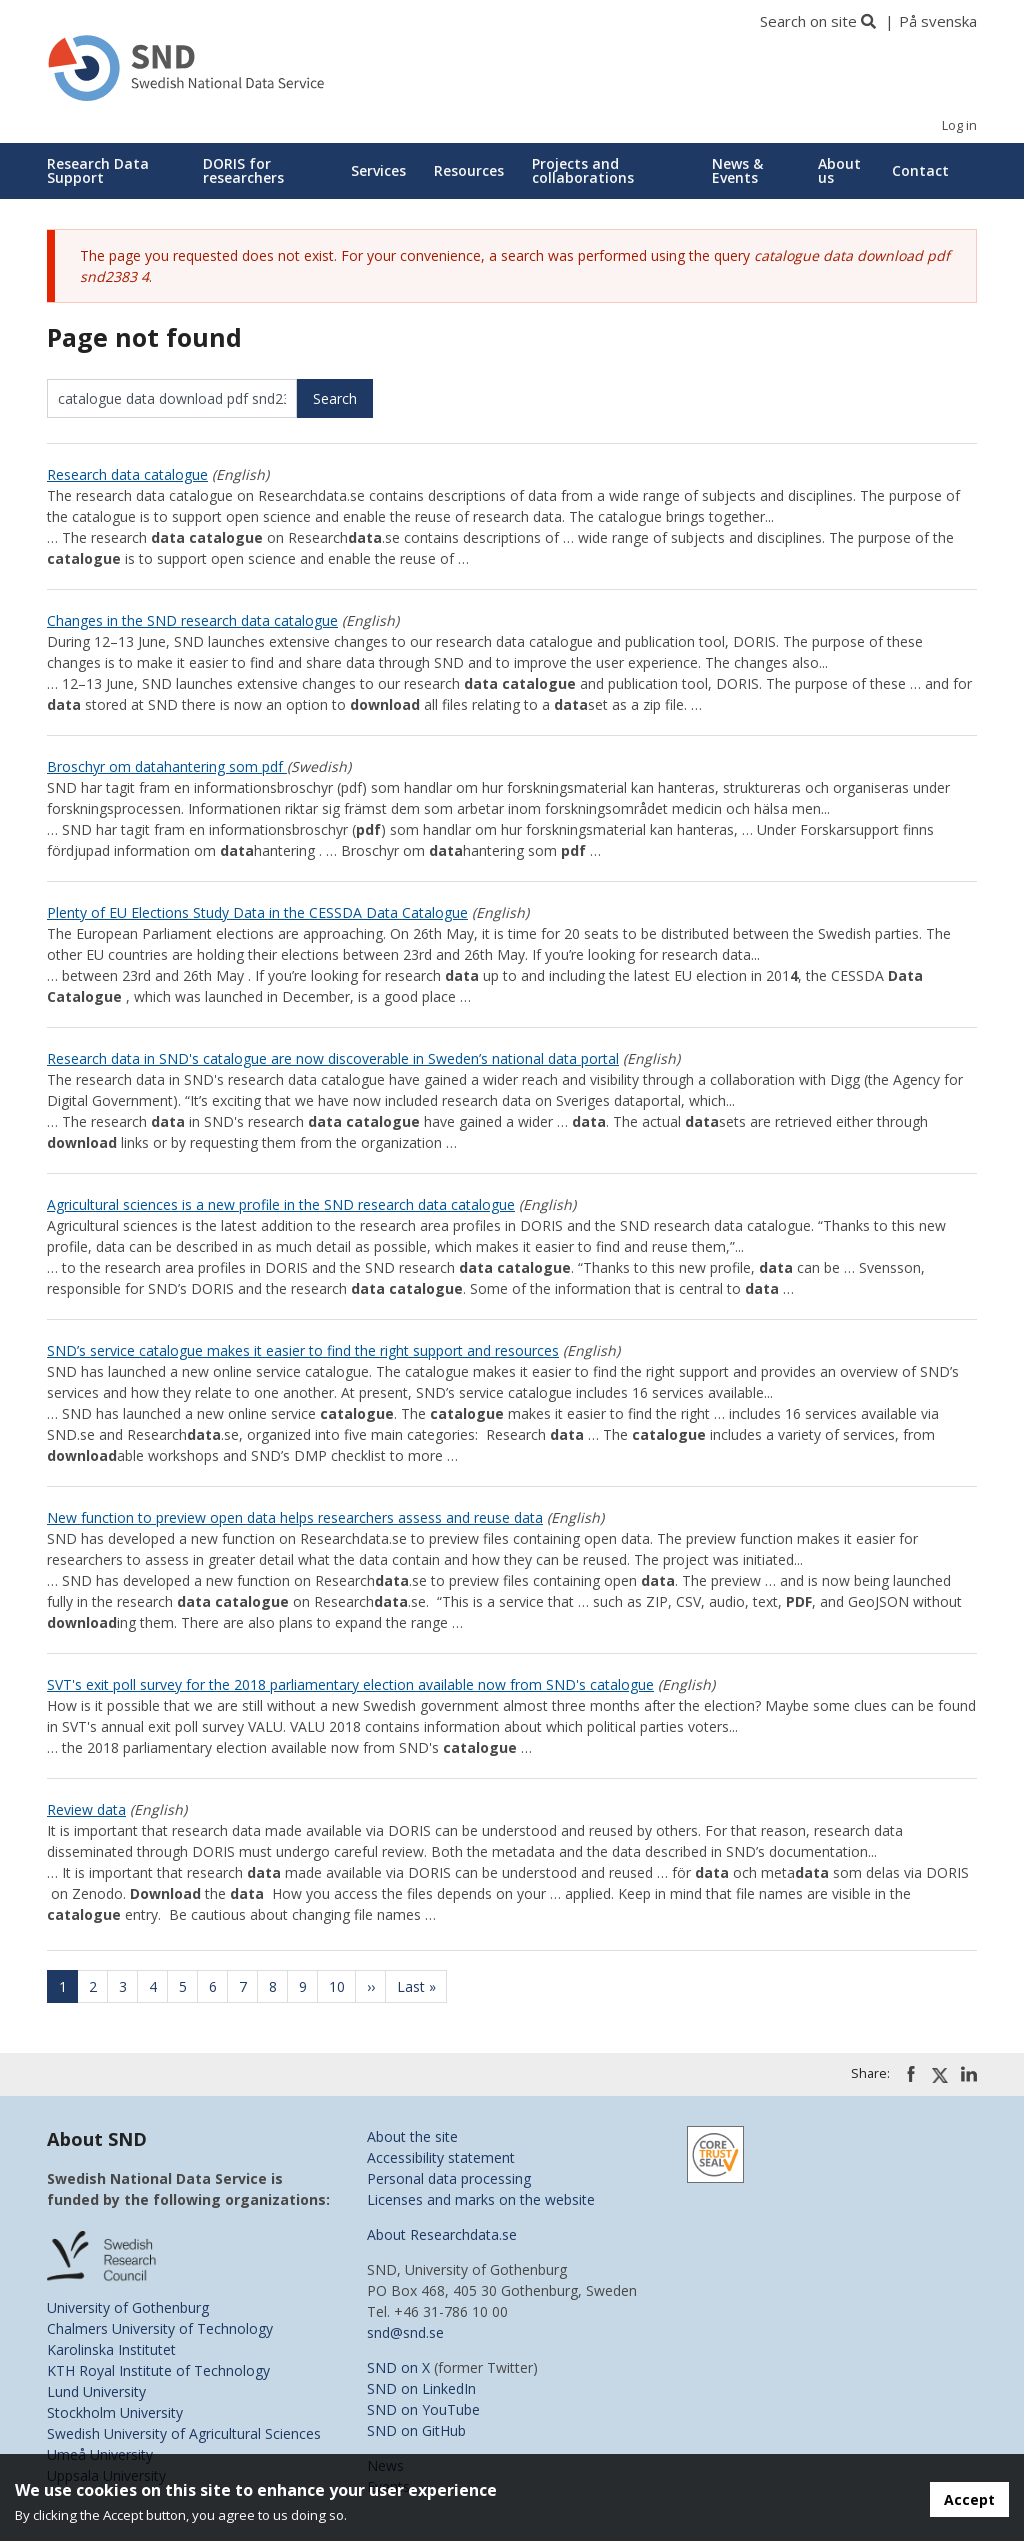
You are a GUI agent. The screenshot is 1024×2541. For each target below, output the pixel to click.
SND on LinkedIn (421, 2388)
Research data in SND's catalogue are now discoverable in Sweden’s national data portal (333, 1058)
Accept (969, 2499)
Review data (86, 1809)
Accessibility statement (441, 2157)
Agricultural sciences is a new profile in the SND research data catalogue (281, 1204)
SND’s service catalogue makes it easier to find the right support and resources (303, 1350)
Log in (959, 125)
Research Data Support (98, 170)
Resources (469, 170)
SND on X (398, 2367)
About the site (412, 2136)
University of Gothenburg (128, 2307)
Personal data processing (449, 2178)
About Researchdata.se (442, 2234)
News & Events (737, 170)
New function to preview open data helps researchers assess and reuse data (295, 1517)
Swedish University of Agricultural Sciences (184, 2433)
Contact (920, 170)
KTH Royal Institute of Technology (158, 2370)
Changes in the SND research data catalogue (192, 620)
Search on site (808, 21)
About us (839, 170)
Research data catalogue (127, 474)
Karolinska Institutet (111, 2349)
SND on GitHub (416, 2430)
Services (378, 170)
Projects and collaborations (583, 170)
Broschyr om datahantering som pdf (167, 766)
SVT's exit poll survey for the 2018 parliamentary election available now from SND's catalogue (350, 1684)
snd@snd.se (405, 2332)
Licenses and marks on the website (481, 2199)
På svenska (938, 21)
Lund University (96, 2391)
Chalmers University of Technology (160, 2328)
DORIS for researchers (243, 170)
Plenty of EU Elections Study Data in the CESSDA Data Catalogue (257, 912)
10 (343, 1986)
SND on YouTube (423, 2409)
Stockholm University (115, 2412)
